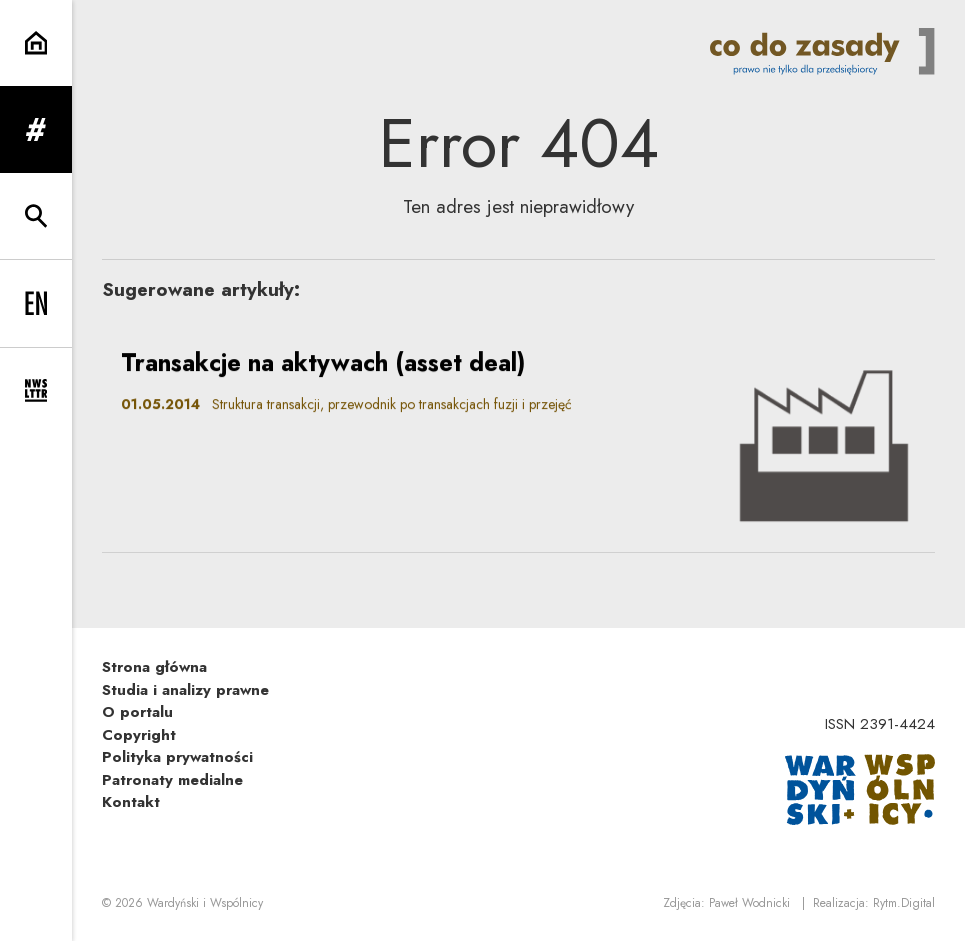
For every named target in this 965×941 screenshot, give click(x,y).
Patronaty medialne (172, 780)
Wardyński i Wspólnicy (205, 903)
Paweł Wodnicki (749, 903)
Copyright (139, 735)
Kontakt (131, 802)
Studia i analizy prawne (185, 690)
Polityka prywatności (177, 757)
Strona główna (154, 667)
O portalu (137, 712)
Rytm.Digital (904, 903)
